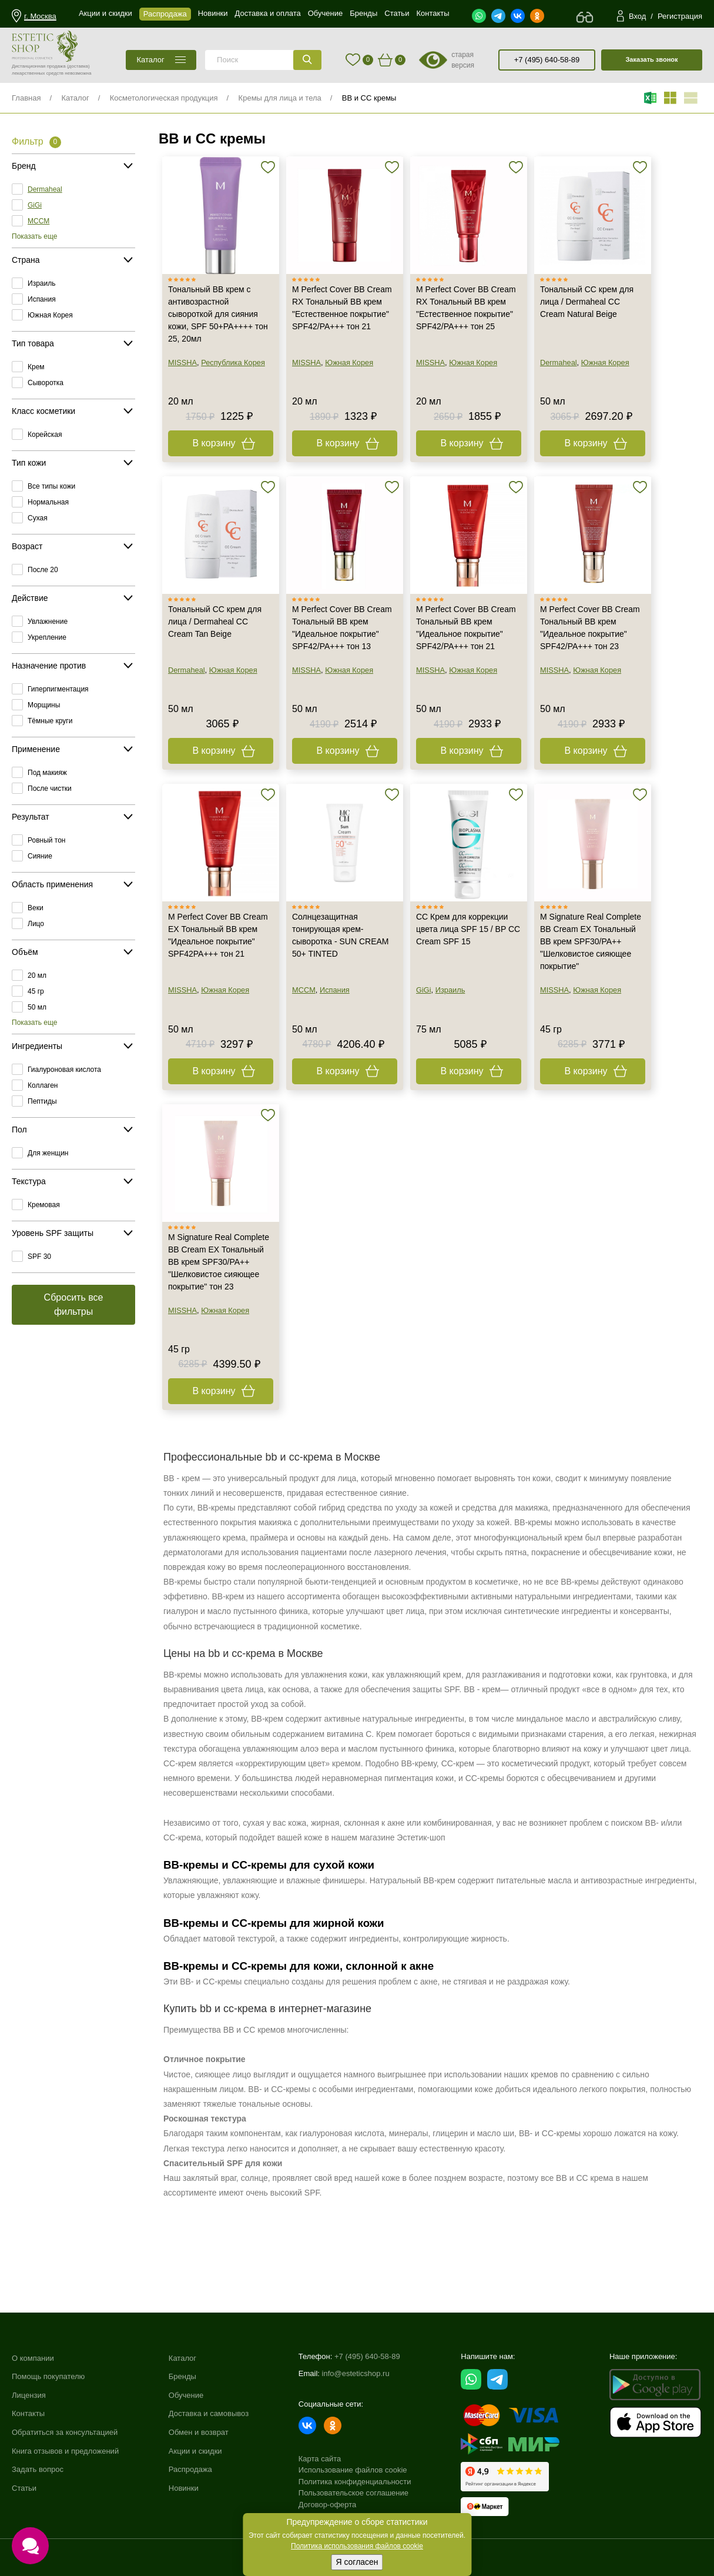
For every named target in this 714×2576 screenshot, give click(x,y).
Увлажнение (48, 621)
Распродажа (190, 2469)
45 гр (36, 991)
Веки (35, 908)
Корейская (45, 434)
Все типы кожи (51, 486)
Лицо (36, 924)
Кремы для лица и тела (280, 97)
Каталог (75, 97)
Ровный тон (46, 840)
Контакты (28, 2413)
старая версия (462, 60)
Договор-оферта (328, 2504)
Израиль (41, 283)
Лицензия (29, 2395)
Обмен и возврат (199, 2432)
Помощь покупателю (48, 2376)
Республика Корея (233, 362)
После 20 (43, 570)
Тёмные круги (50, 721)
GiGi (35, 205)
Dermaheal (45, 189)
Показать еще (34, 236)
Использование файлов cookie (353, 2469)
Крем (36, 367)
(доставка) (78, 66)
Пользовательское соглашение (353, 2492)
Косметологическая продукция (164, 97)
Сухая (38, 518)
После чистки (50, 788)
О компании (33, 2358)
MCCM (38, 221)
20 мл (37, 975)
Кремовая (44, 1205)
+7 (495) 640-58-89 (547, 59)
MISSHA (182, 362)
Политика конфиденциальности (355, 2481)
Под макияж (47, 773)
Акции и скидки (195, 2451)
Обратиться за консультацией (65, 2432)
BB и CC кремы (369, 97)
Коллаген (43, 1085)
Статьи (24, 2488)
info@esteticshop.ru (356, 2373)
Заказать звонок (651, 59)
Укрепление (47, 637)
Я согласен (357, 2562)
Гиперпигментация (58, 689)
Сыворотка (45, 383)
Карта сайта (320, 2458)
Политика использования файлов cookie (357, 2546)
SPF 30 (39, 1256)
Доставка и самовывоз (209, 2413)
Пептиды (42, 1101)
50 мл (37, 1007)
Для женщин (48, 1153)
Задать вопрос (37, 2469)
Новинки (184, 2488)
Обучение (186, 2395)
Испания (42, 299)
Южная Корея (50, 315)
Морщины (44, 705)
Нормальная (48, 502)
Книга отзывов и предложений (65, 2451)
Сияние (40, 856)
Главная (26, 97)
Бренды (182, 2376)
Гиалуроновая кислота (64, 1069)
